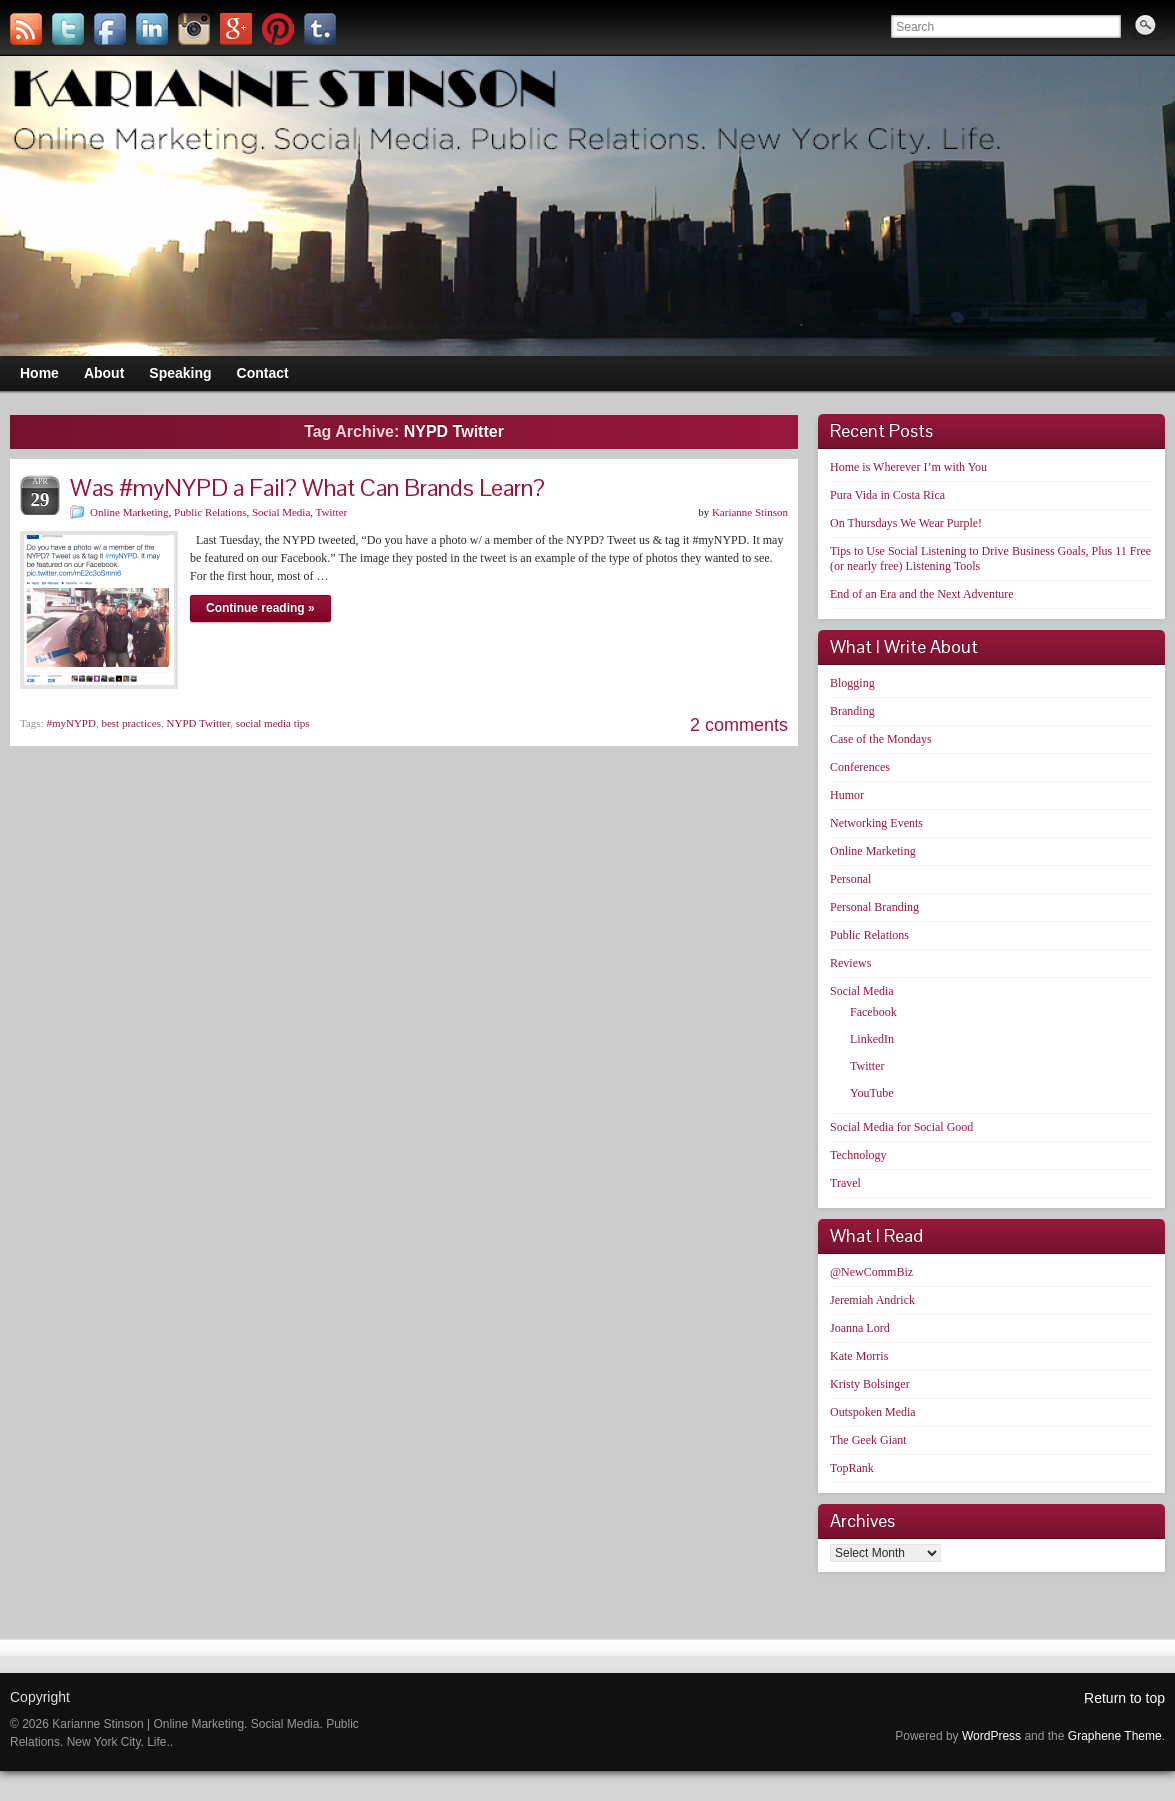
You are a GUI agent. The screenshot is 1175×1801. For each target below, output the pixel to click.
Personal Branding (874, 907)
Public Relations (210, 512)
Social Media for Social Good (901, 1127)
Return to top (1124, 1698)
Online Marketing (129, 512)
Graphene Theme (1115, 1736)
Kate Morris (859, 1356)
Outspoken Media (873, 1412)
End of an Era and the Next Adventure (922, 594)
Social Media (281, 512)
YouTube (872, 1093)
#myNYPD (71, 723)
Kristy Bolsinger (870, 1384)
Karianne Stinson (750, 512)
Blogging (852, 683)
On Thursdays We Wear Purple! (906, 523)
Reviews (850, 963)
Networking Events (876, 823)
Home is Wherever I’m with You (908, 467)
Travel (845, 1183)
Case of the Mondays (881, 739)
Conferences (860, 767)
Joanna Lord (860, 1328)
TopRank (852, 1468)
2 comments (739, 725)
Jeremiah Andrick (872, 1300)
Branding (852, 711)
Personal (850, 879)
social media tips (273, 723)
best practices (131, 723)
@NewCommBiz (871, 1272)
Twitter (332, 512)
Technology (858, 1155)
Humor (847, 795)
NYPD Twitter (199, 723)
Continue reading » (260, 608)
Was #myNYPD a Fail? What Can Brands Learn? (307, 487)
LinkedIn (872, 1039)
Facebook (873, 1012)
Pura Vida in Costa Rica (887, 495)
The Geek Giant (868, 1440)
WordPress (991, 1736)
